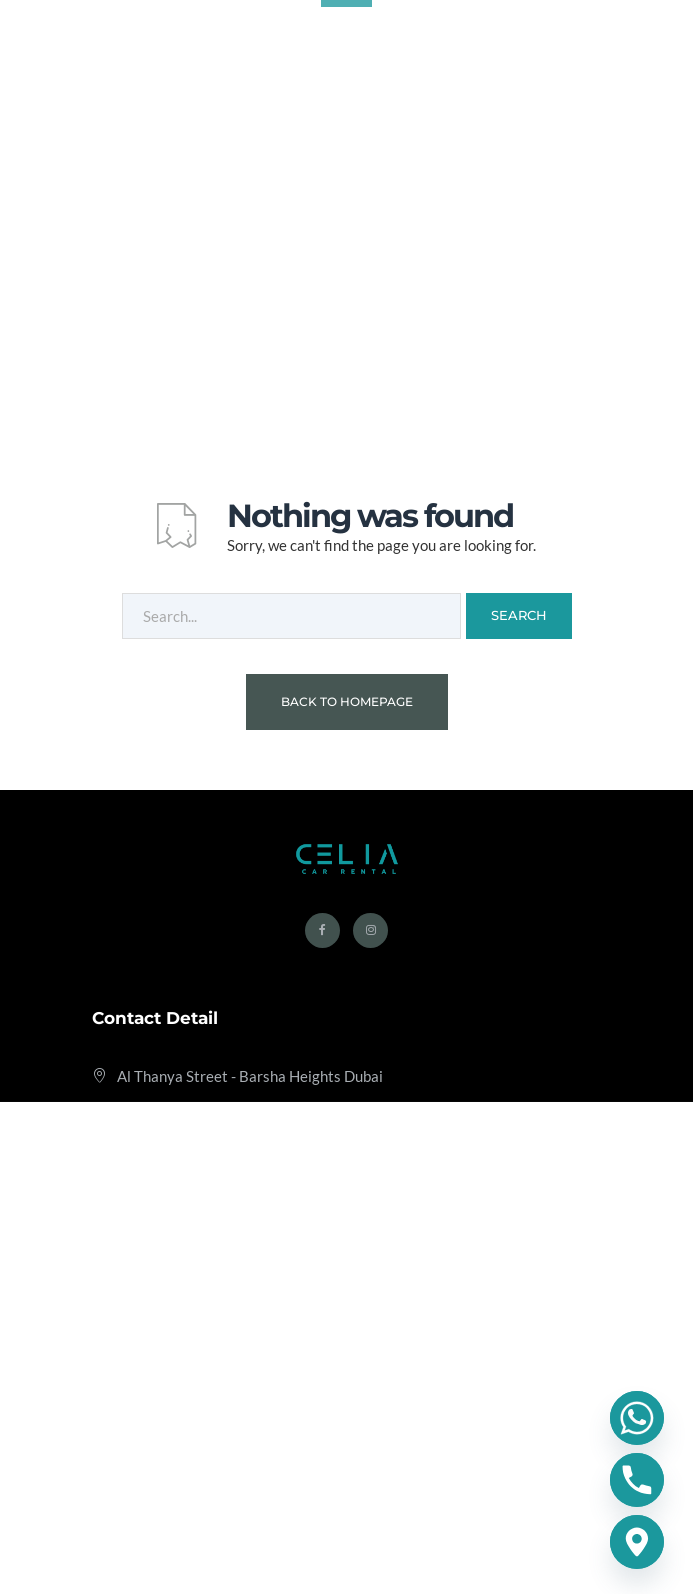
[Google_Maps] (637, 1542)
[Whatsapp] (637, 1418)
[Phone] (637, 1480)
